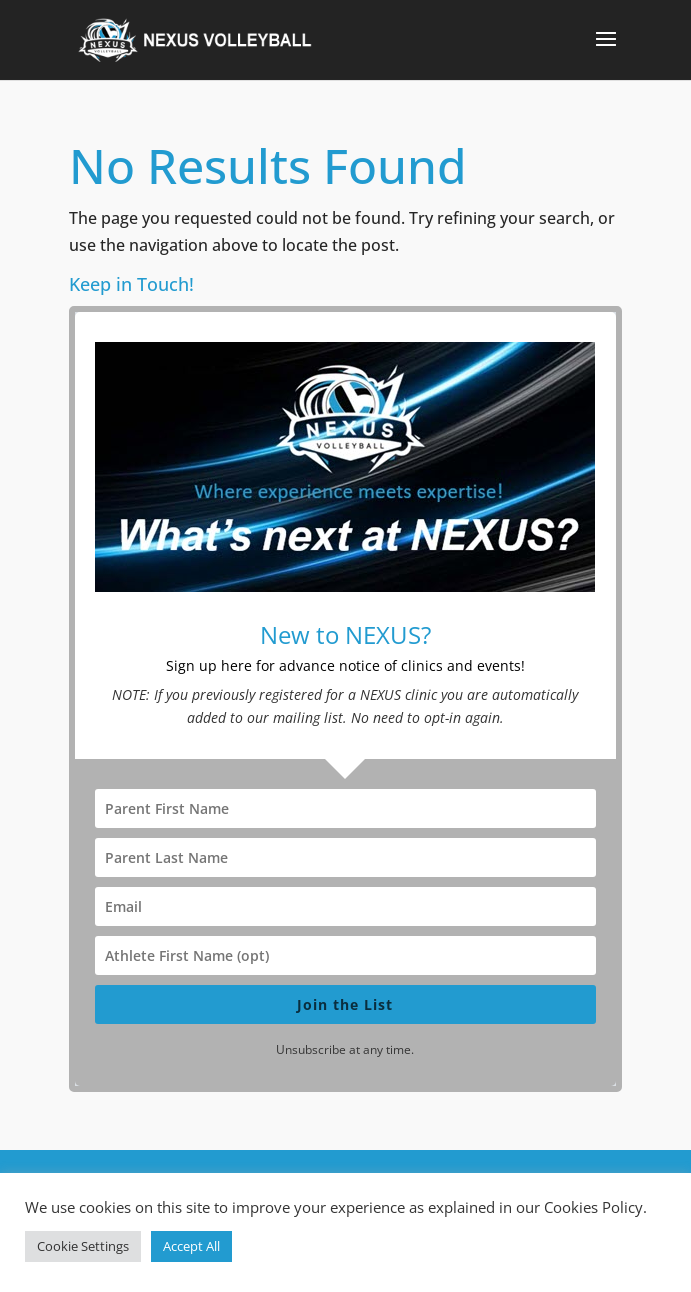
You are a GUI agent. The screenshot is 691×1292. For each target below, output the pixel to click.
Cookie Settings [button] (83, 1246)
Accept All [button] (191, 1246)
